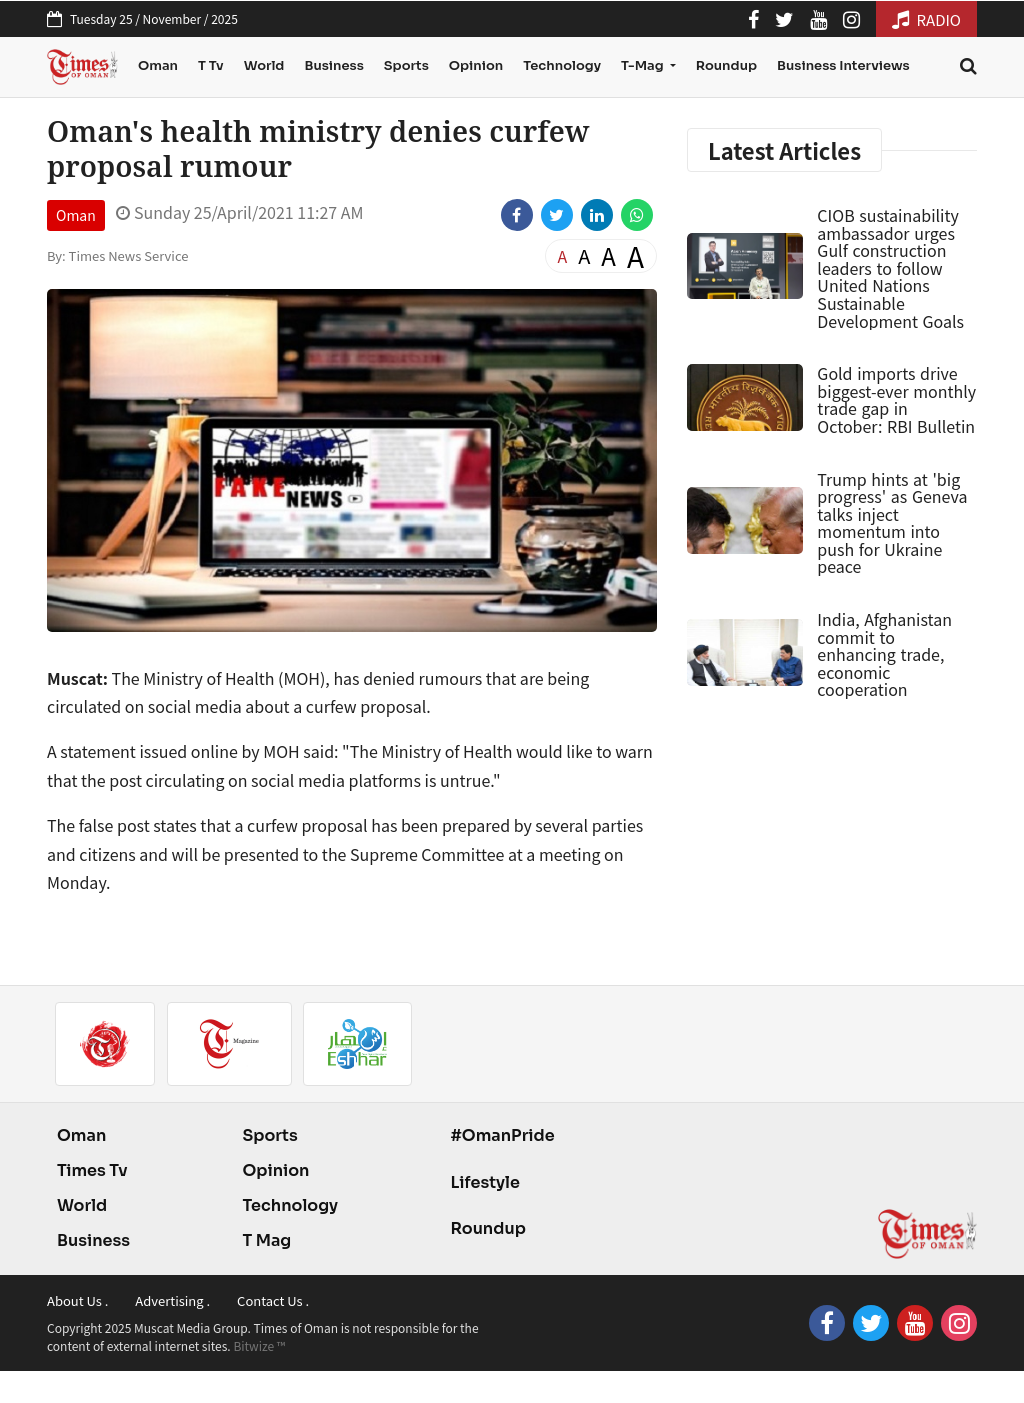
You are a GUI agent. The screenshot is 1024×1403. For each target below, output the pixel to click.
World (264, 65)
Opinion (476, 65)
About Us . (77, 1300)
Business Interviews (843, 65)
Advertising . (172, 1300)
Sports (406, 65)
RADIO (926, 19)
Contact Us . (273, 1300)
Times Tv (92, 1170)
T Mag (266, 1240)
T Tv (211, 65)
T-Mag (643, 65)
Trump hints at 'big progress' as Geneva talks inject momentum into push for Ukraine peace (892, 523)
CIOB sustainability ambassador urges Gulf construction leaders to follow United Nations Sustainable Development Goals (890, 268)
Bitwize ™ (259, 1345)
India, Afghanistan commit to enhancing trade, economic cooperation (884, 654)
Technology (562, 65)
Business (333, 65)
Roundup (726, 65)
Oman (158, 65)
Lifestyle (485, 1182)
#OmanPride (502, 1135)
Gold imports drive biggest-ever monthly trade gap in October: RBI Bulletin (896, 399)
